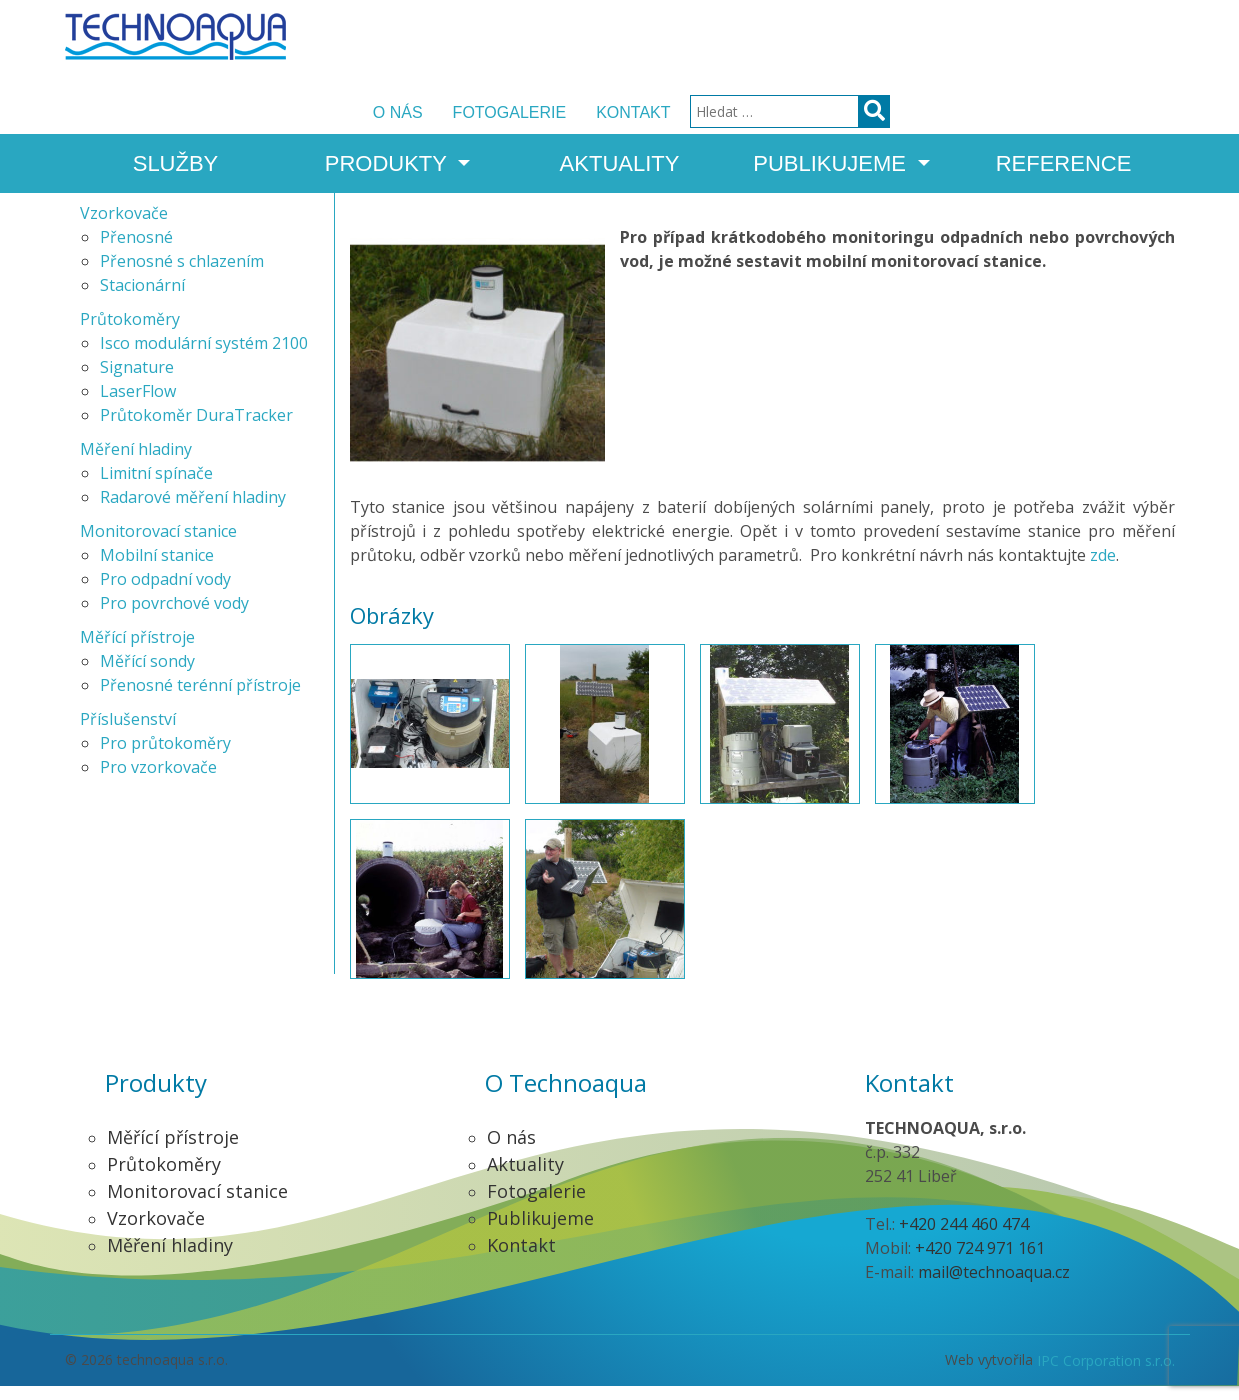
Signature (137, 381)
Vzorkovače (124, 227)
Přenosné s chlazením (182, 275)
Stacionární (142, 299)
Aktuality (620, 106)
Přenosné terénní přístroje (200, 699)
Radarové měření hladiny (193, 511)
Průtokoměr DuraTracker (196, 429)
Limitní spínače (156, 487)
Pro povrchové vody (174, 617)
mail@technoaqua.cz (994, 1286)
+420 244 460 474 (964, 1238)
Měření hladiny (136, 463)
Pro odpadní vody (165, 593)
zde (1103, 570)
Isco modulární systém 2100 (204, 357)
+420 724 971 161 (980, 1262)
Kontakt (918, 37)
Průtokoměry (130, 333)
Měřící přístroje (137, 651)
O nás (683, 37)
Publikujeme (832, 106)
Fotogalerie (795, 37)
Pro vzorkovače (158, 781)
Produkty (389, 106)
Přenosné (136, 251)
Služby (176, 106)
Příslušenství (128, 733)
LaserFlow (138, 405)
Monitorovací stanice (158, 545)
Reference (1064, 106)
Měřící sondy (147, 675)
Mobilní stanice (157, 569)
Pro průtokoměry (165, 757)
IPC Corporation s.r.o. (1106, 1374)
